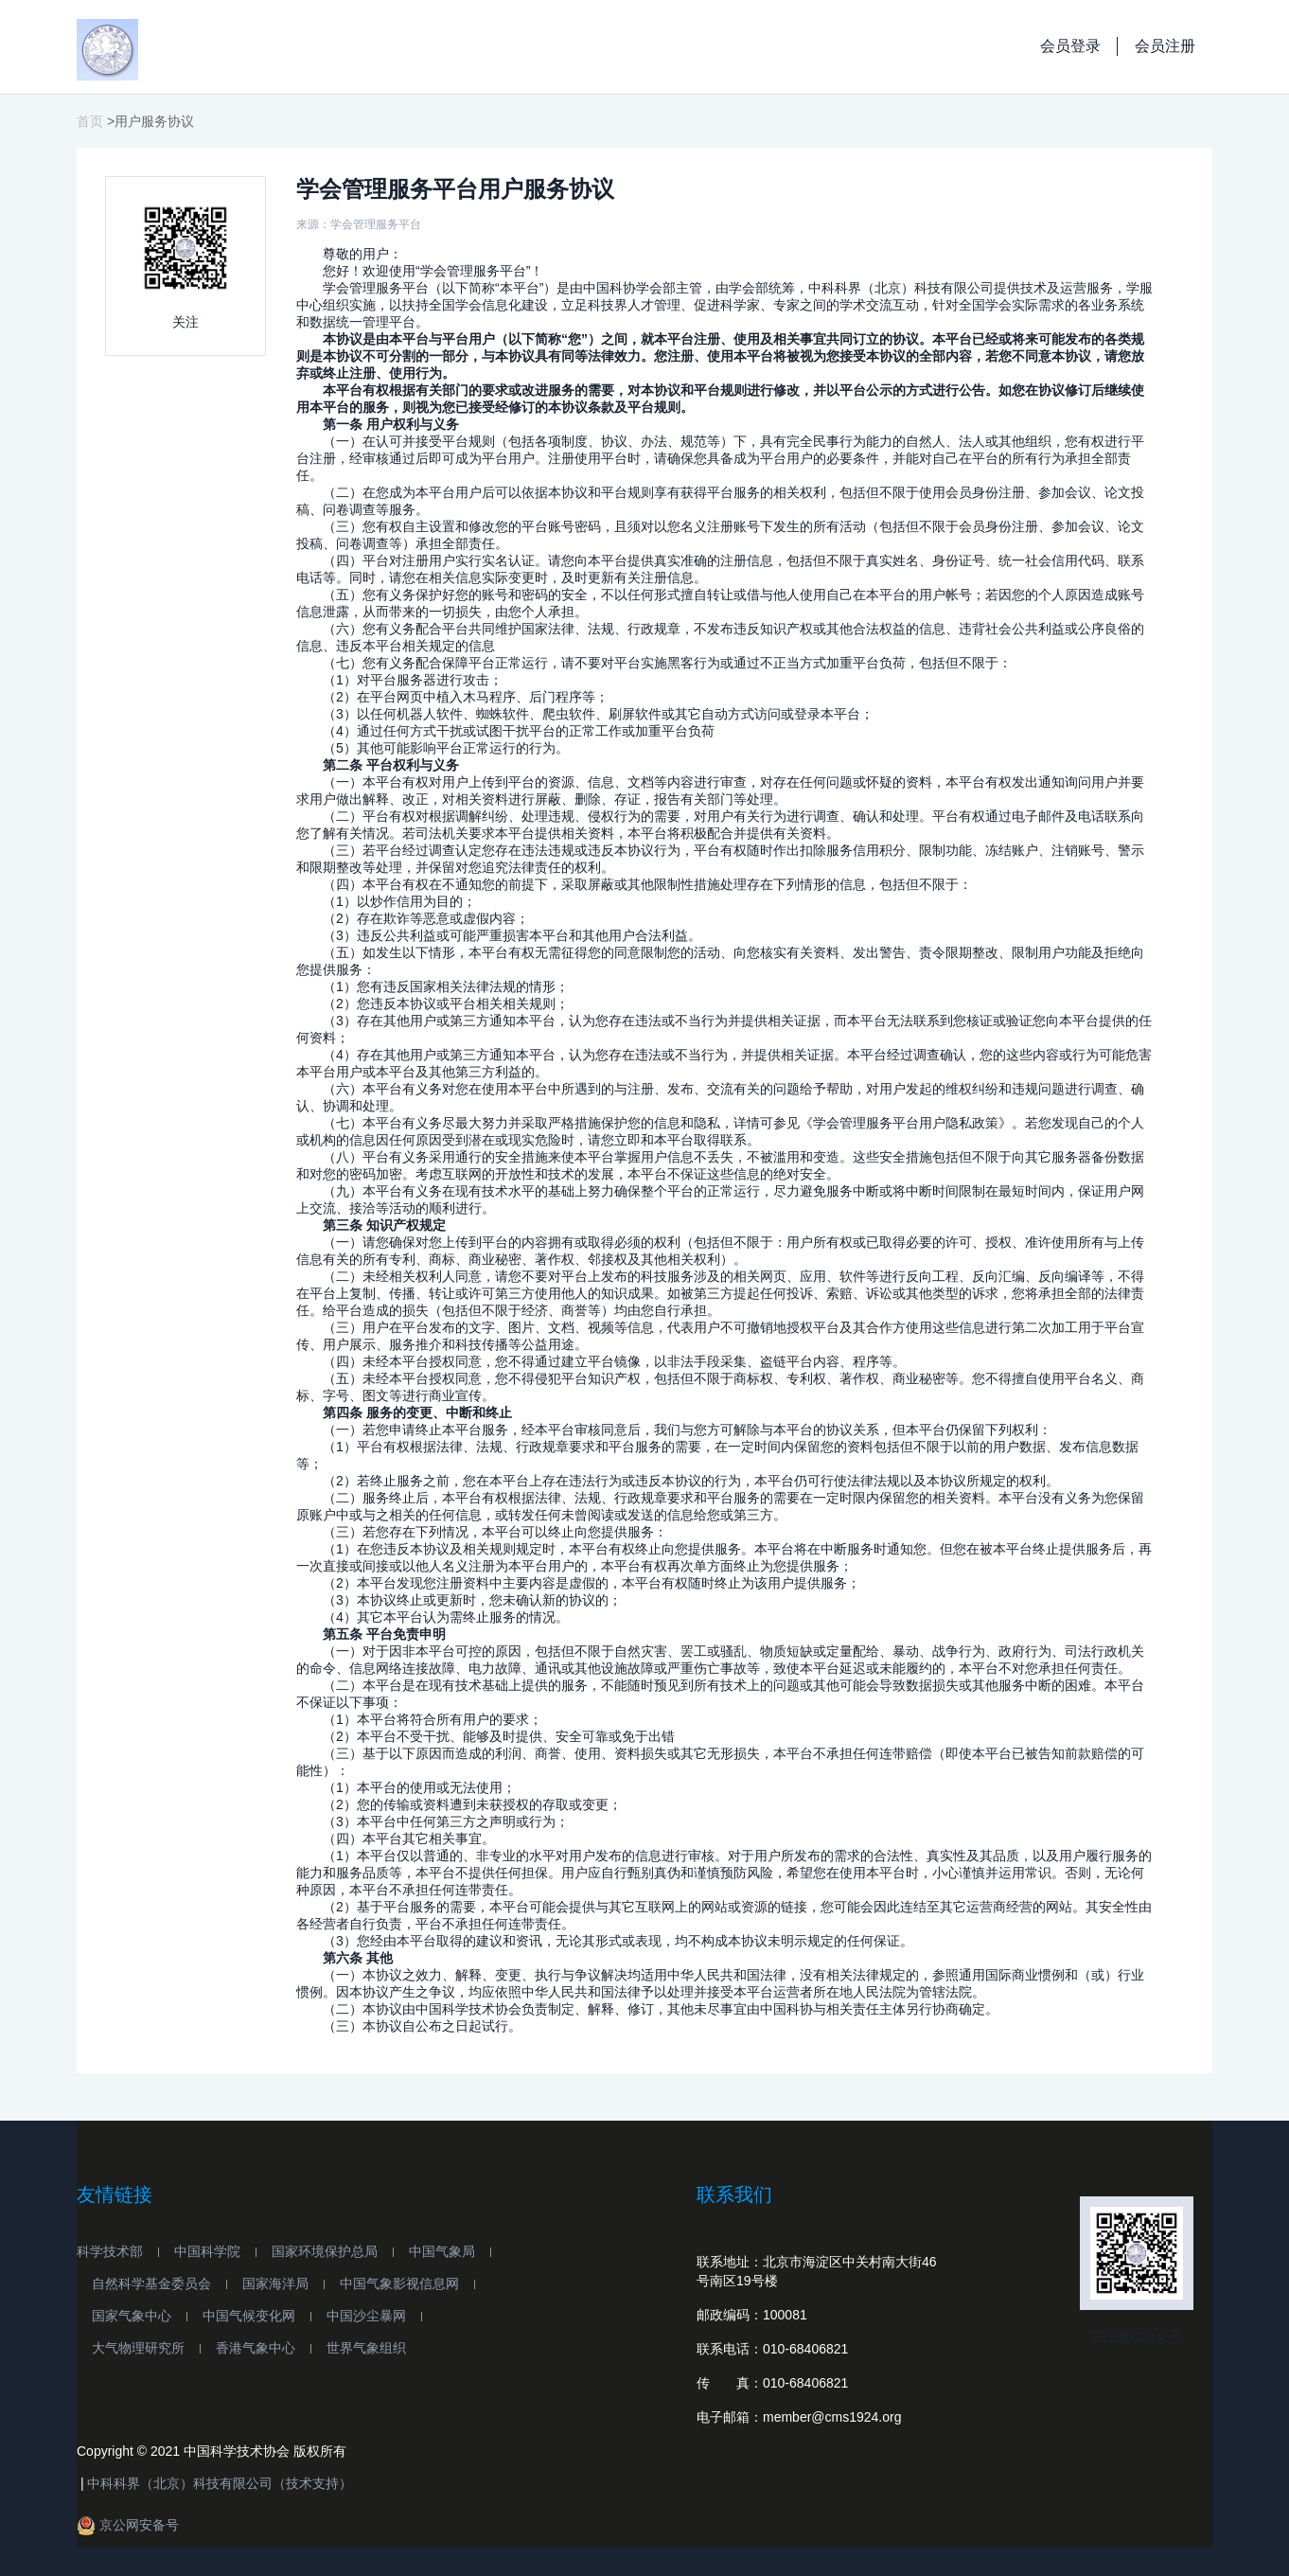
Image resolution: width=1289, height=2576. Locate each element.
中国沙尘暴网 (366, 2315)
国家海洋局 (275, 2283)
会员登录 (1070, 46)
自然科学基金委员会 (151, 2283)
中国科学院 (207, 2251)
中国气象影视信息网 (399, 2283)
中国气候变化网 (249, 2315)
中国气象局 (442, 2251)
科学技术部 (110, 2251)
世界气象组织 (366, 2347)
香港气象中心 (255, 2347)
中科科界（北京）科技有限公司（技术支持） (219, 2483)
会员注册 (1165, 46)
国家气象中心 (131, 2315)
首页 (90, 121)
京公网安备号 (128, 2525)
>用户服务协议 (150, 121)
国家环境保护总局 (325, 2251)
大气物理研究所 (138, 2347)
